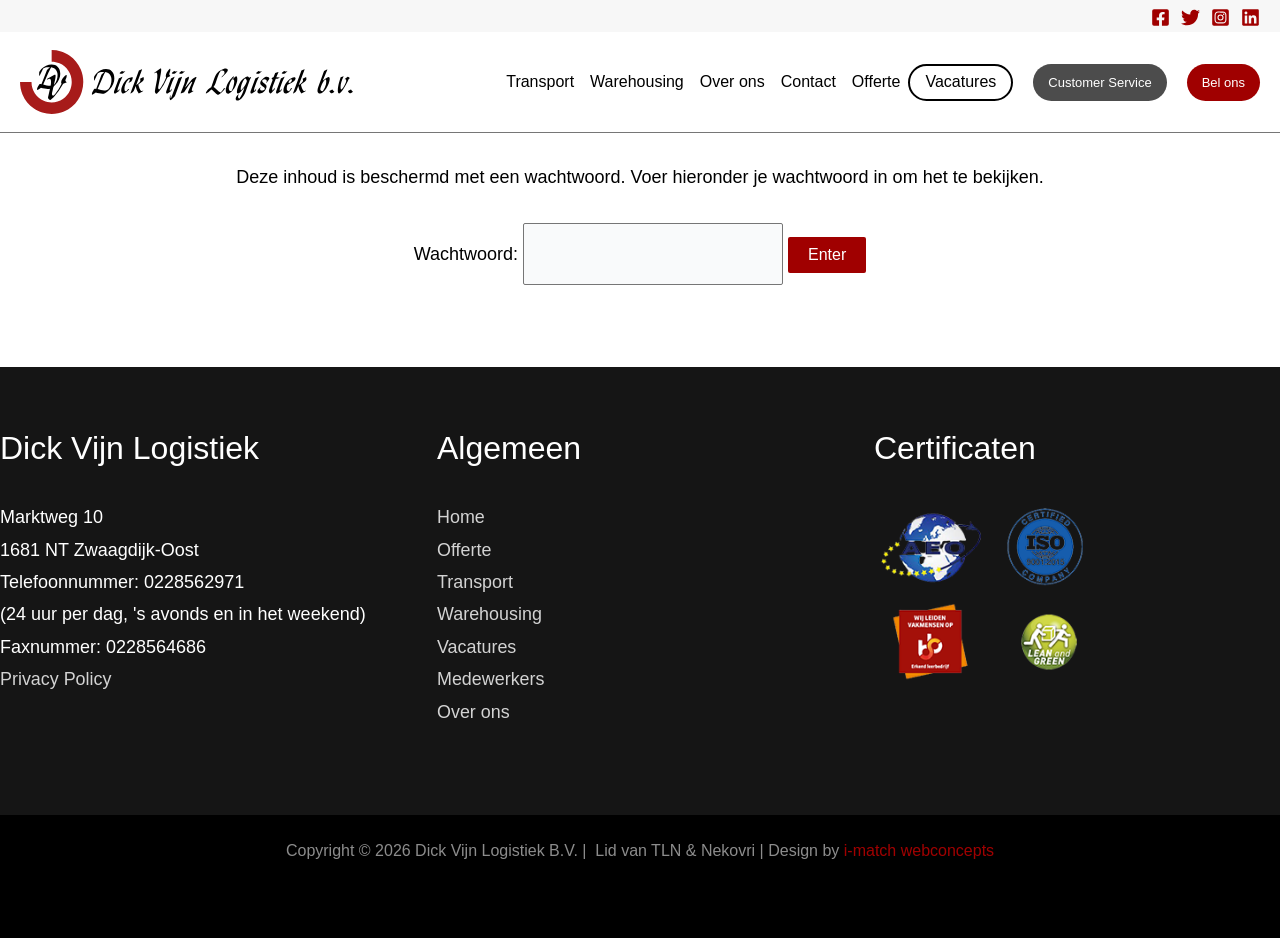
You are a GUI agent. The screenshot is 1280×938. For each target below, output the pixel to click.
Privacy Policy (56, 679)
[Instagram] (1220, 17)
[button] (1099, 82)
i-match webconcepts (919, 850)
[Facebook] (1160, 17)
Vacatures (960, 81)
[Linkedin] (1250, 17)
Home (461, 517)
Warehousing (637, 81)
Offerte (876, 81)
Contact (808, 81)
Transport (540, 81)
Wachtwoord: (598, 253)
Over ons (732, 81)
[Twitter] (1190, 17)
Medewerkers (491, 679)
